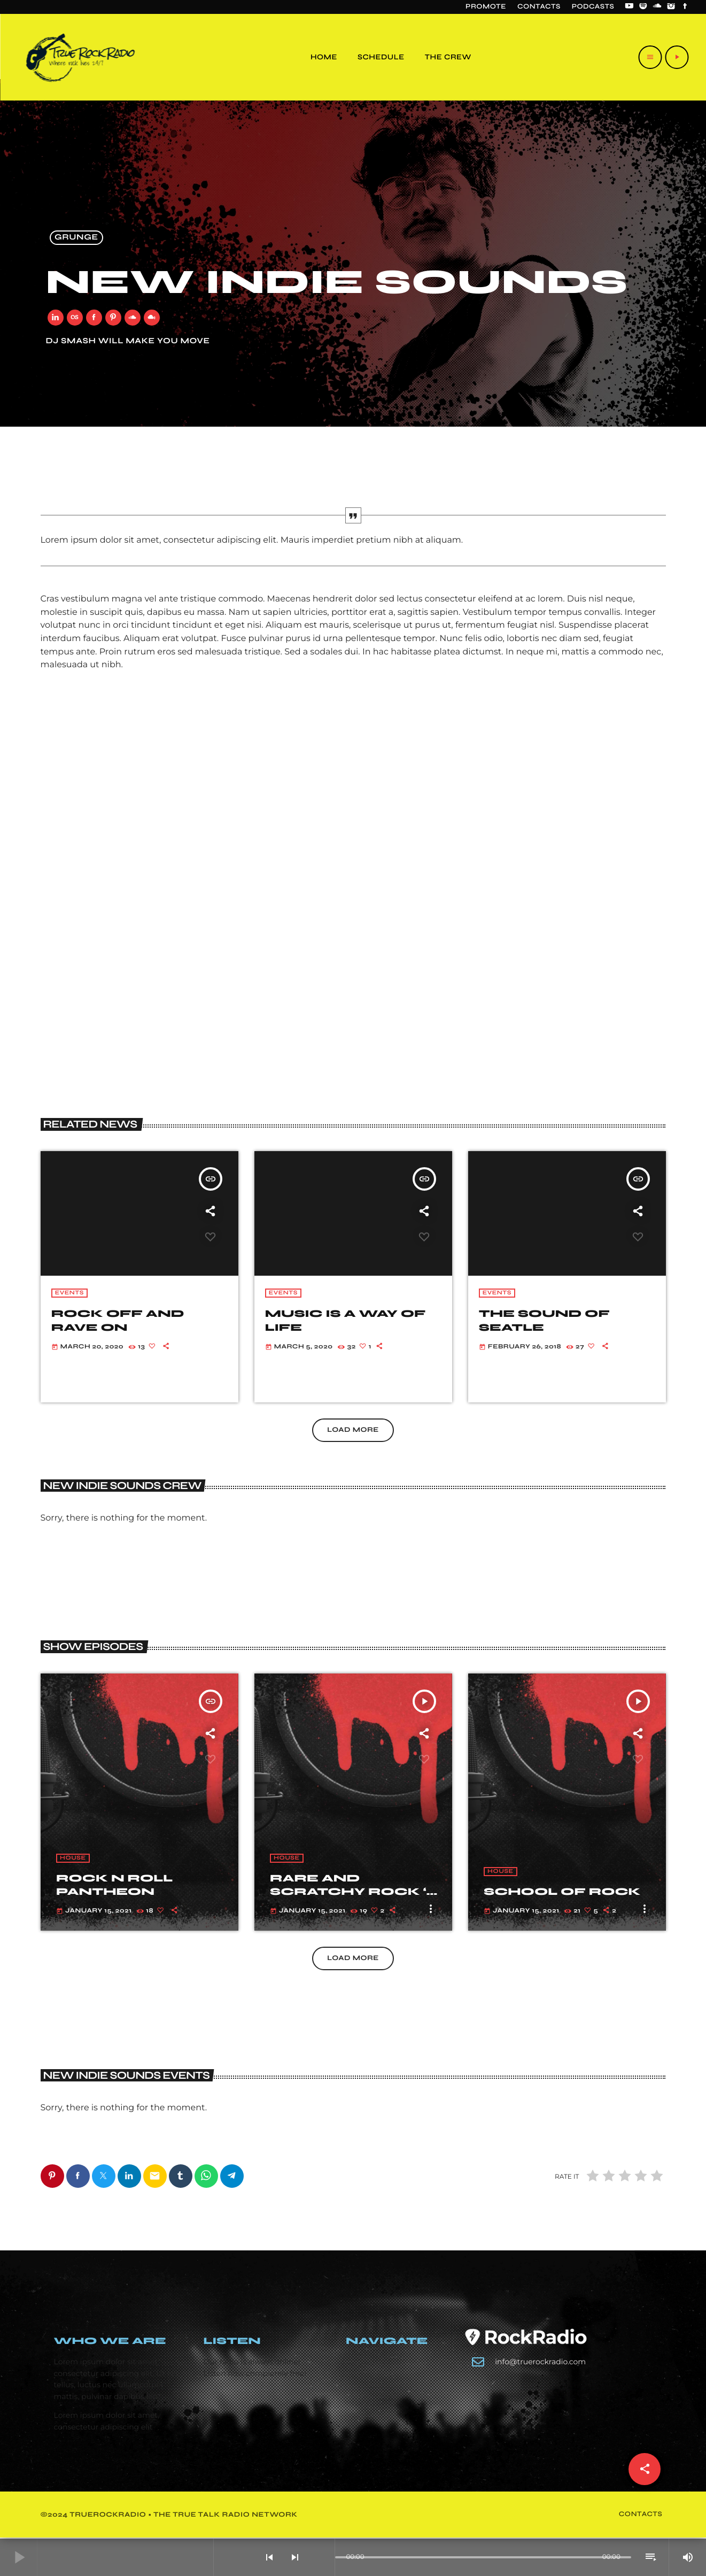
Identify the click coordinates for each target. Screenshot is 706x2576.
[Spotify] (643, 7)
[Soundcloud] (657, 7)
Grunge (76, 238)
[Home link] (80, 57)
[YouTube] (629, 7)
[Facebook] (685, 7)
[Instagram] (671, 7)
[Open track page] (324, 2557)
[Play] (676, 57)
